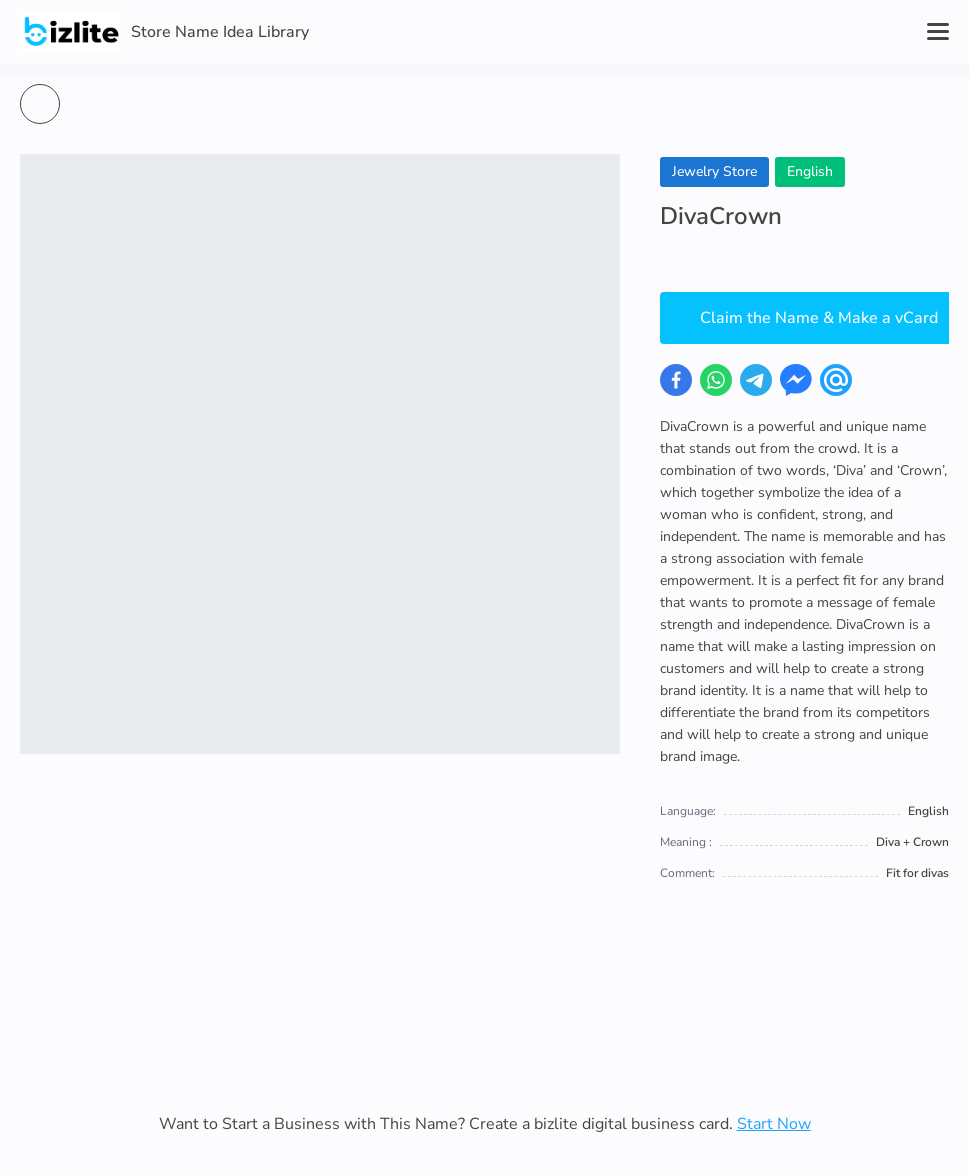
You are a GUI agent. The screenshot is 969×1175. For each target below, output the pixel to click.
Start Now (774, 1124)
